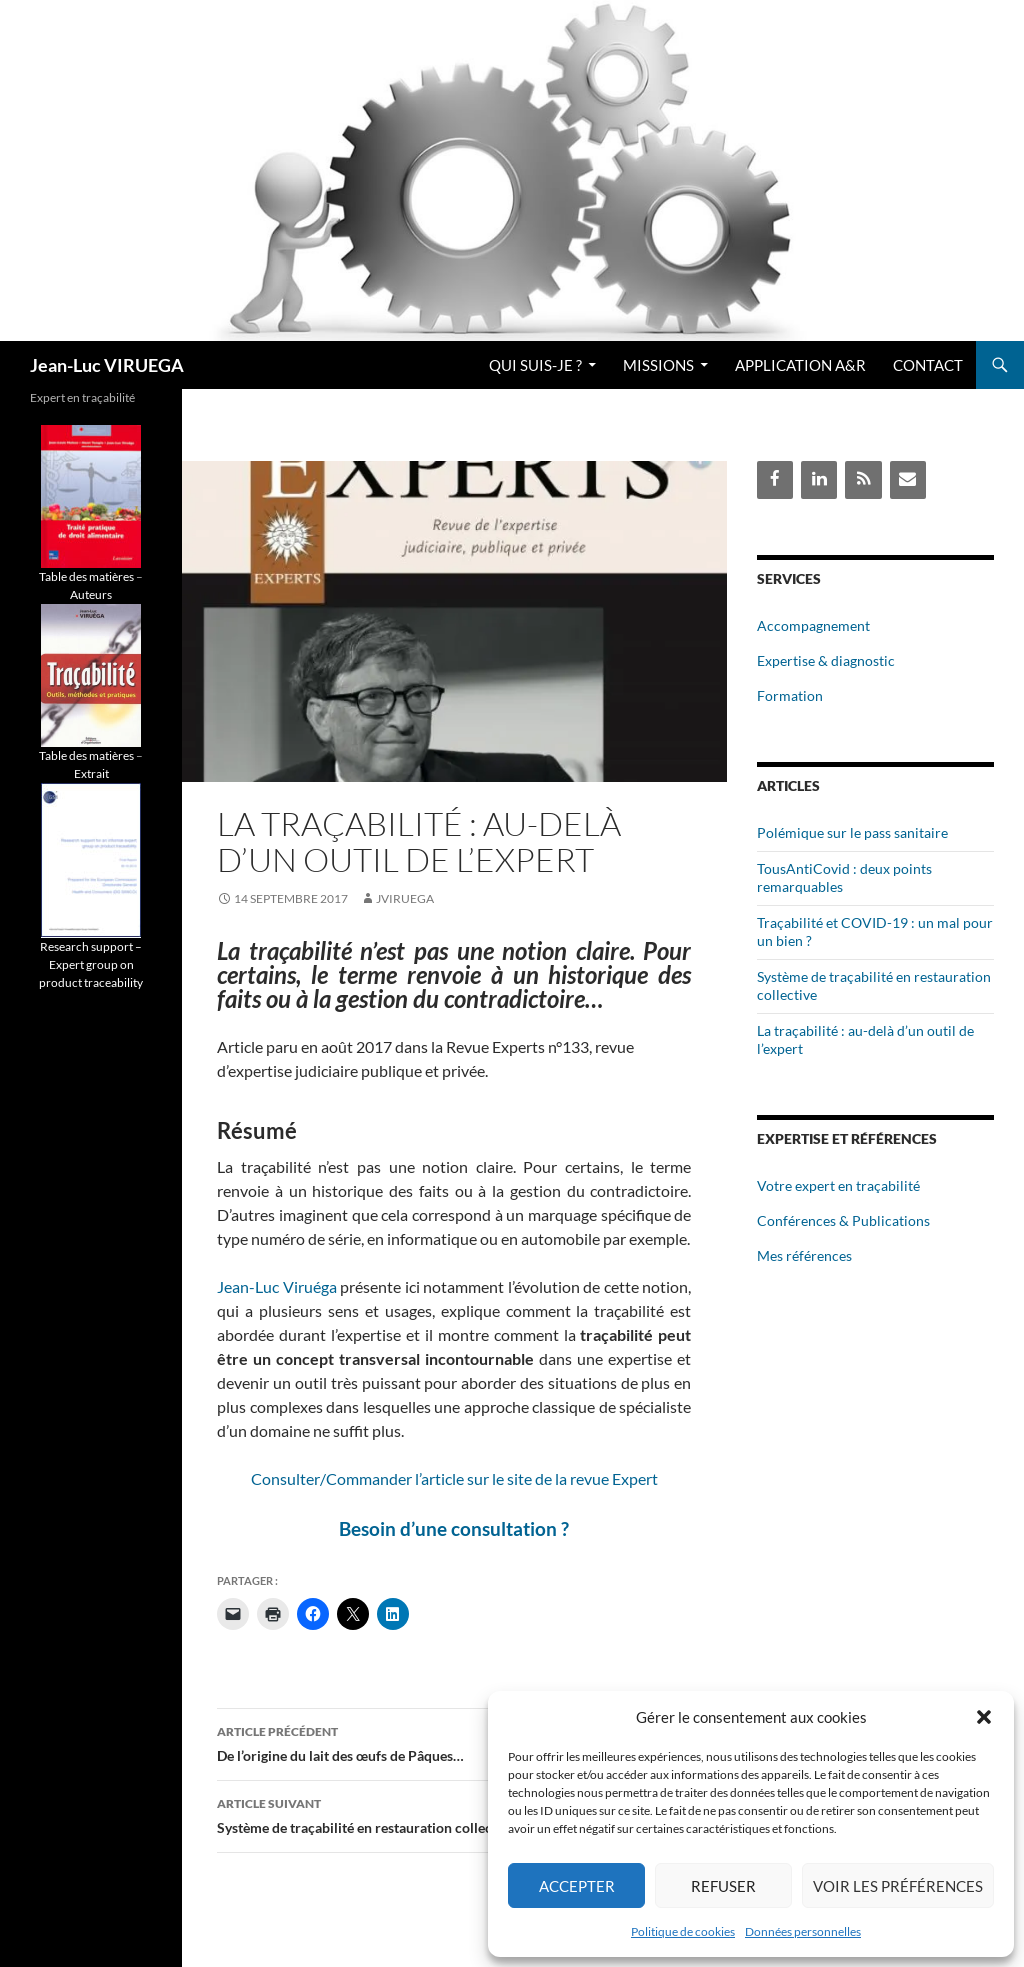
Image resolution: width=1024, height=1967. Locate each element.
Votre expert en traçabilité (838, 1185)
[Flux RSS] (863, 479)
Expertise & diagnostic (826, 660)
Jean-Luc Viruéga (277, 1286)
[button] (984, 1717)
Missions (658, 365)
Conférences (796, 1220)
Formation (790, 695)
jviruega (405, 898)
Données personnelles (803, 1931)
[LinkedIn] (819, 479)
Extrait (91, 773)
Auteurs (91, 594)
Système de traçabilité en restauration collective (454, 1814)
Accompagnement (813, 625)
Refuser (723, 1886)
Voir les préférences (898, 1886)
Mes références (804, 1255)
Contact (928, 365)
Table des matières (86, 576)
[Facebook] (775, 479)
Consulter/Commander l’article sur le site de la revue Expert (454, 1478)
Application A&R (800, 365)
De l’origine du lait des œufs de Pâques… (454, 1742)
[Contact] (908, 479)
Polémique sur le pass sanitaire (852, 832)
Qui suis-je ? (535, 365)
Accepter (577, 1886)
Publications (891, 1220)
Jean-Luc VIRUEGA (107, 365)
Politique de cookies (683, 1931)
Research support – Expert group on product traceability (91, 964)
